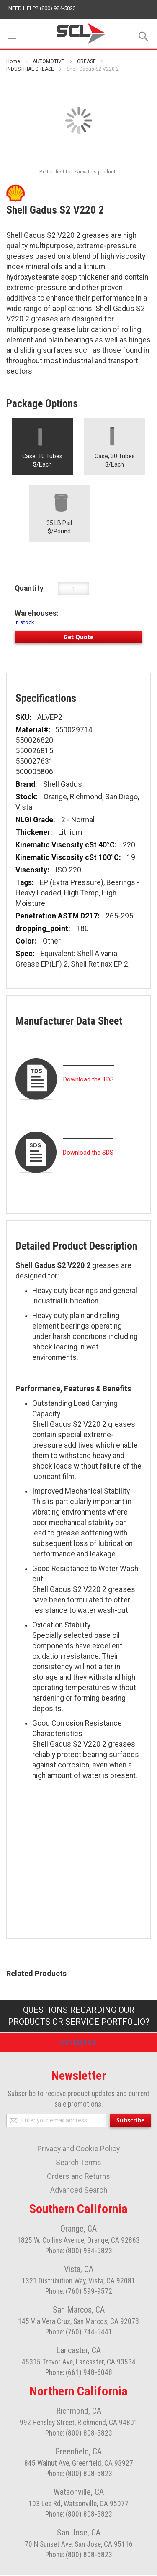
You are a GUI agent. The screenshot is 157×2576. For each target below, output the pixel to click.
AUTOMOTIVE (48, 61)
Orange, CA (78, 2230)
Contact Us (78, 2043)
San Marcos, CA (79, 2311)
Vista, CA (78, 2270)
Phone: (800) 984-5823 (78, 2252)
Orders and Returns (78, 2177)
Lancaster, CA (78, 2351)
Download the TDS (88, 1079)
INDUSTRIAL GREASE (30, 69)
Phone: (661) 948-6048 (78, 2373)
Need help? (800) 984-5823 (42, 8)
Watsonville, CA (79, 2493)
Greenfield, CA (78, 2453)
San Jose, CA (78, 2534)
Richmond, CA (78, 2412)
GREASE (86, 61)
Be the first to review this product (77, 172)
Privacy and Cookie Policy (78, 2150)
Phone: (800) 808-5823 (78, 2434)
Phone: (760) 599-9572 (78, 2292)
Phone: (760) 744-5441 (78, 2333)
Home (13, 61)
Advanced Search (78, 2191)
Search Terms (78, 2164)
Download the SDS (88, 1152)
